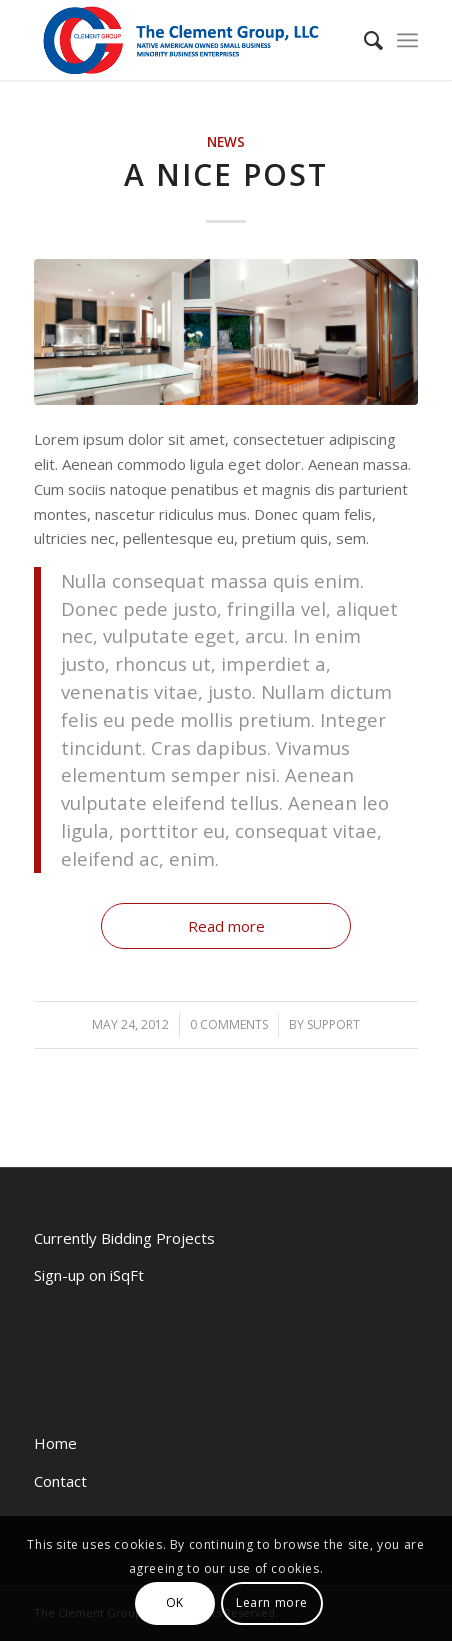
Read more (226, 926)
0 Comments (229, 1024)
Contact (60, 1481)
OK (175, 1602)
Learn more (272, 1602)
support (333, 1024)
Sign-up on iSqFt (89, 1275)
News (226, 142)
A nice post (226, 174)
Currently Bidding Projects (124, 1238)
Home (55, 1443)
